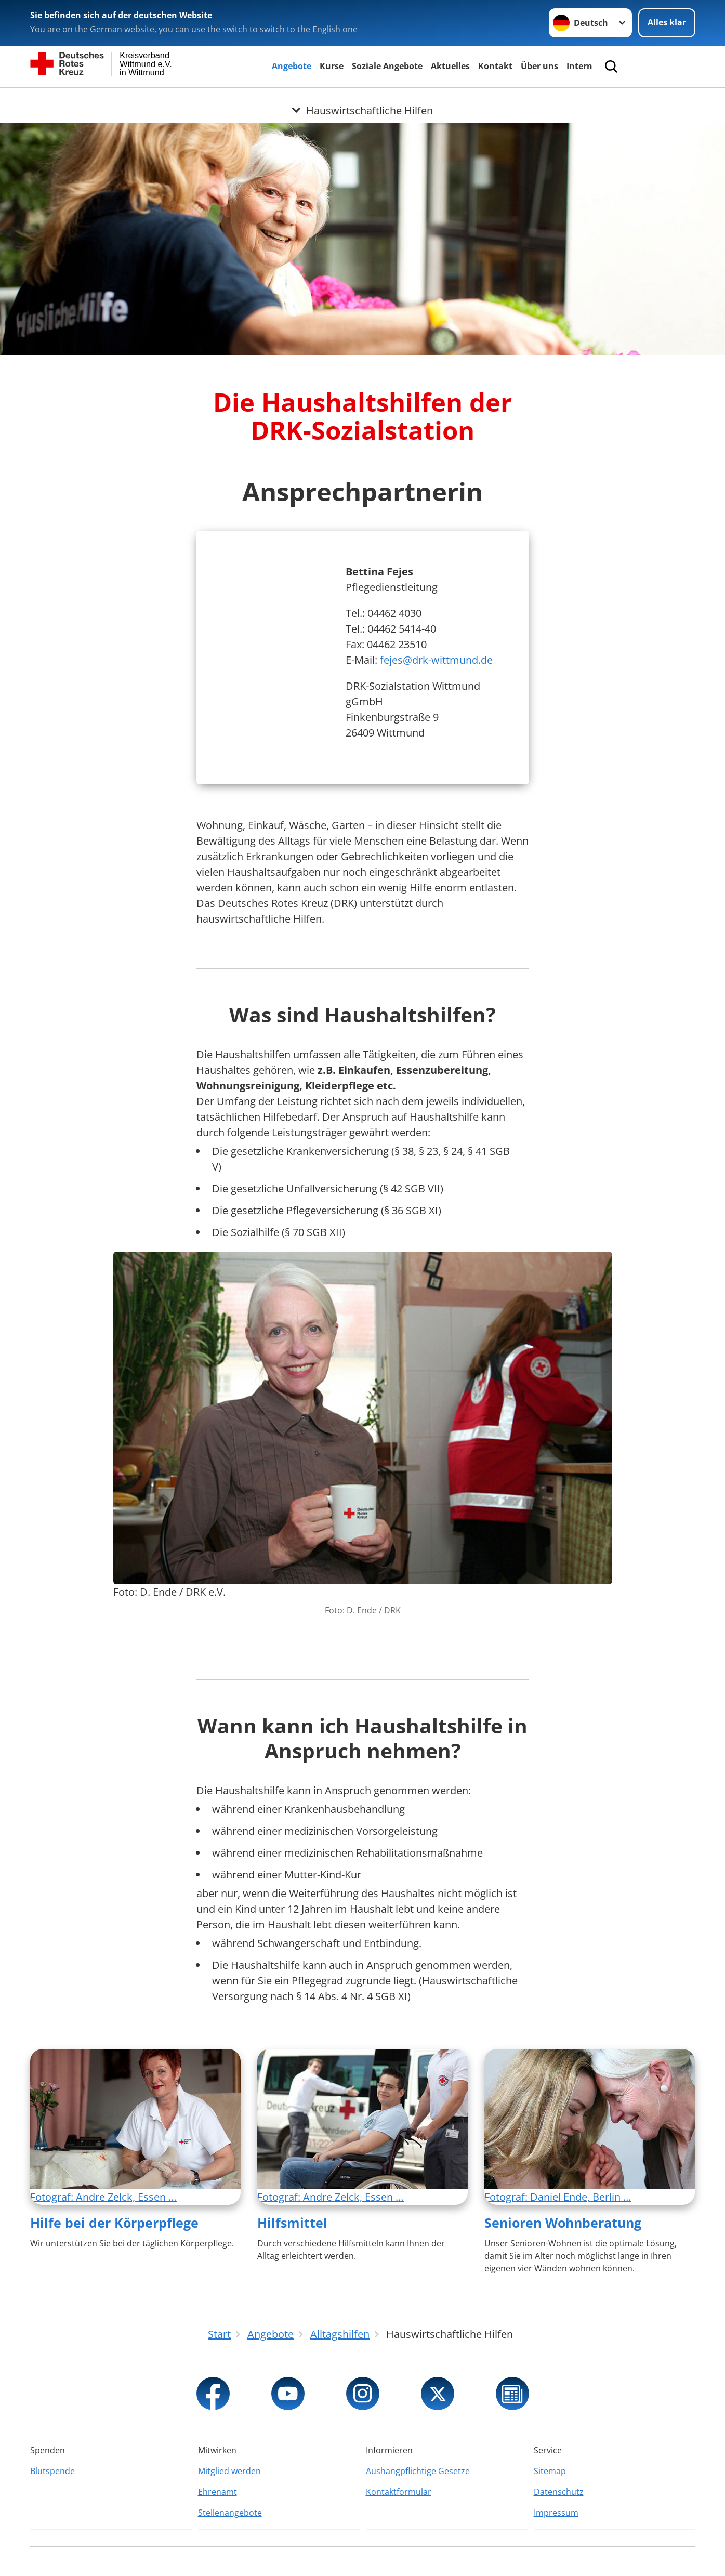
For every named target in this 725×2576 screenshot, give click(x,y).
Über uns (539, 66)
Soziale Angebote (387, 66)
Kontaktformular (398, 2492)
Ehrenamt (217, 2492)
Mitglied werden (229, 2471)
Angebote (291, 66)
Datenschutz (559, 2492)
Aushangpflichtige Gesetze (418, 2471)
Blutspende (52, 2471)
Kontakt (495, 66)
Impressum (556, 2512)
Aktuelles (450, 66)
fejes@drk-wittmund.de (436, 660)
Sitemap (550, 2471)
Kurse (332, 66)
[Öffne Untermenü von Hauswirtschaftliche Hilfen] (362, 100)
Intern (579, 66)
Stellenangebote (230, 2512)
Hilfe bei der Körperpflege (114, 2222)
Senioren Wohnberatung (562, 2222)
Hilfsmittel (292, 2222)
